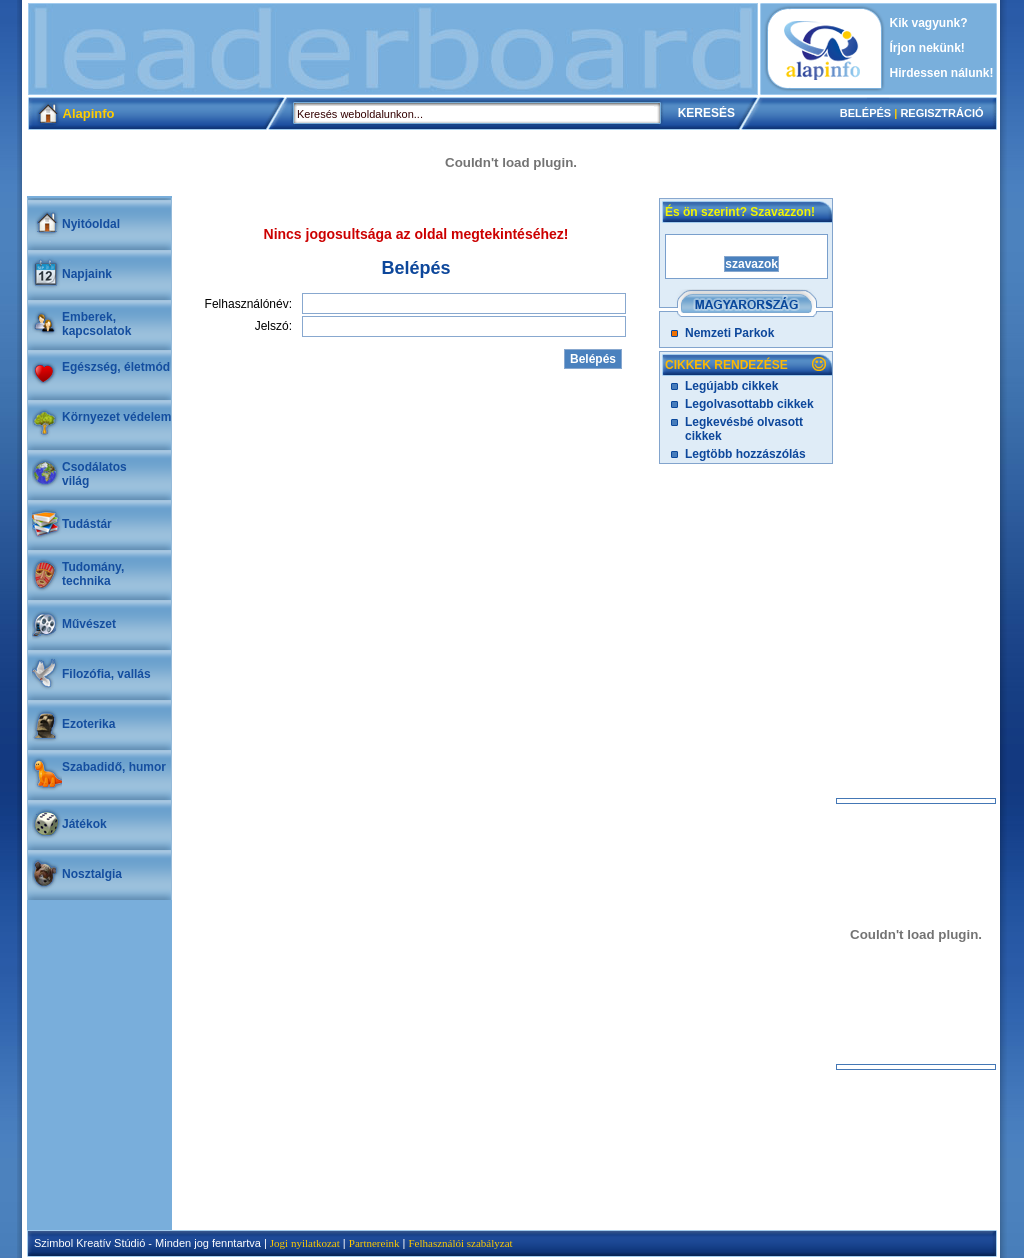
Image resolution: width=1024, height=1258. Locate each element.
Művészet (89, 624)
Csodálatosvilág (94, 474)
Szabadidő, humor (114, 767)
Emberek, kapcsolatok (96, 324)
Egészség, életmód (116, 367)
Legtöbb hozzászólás (745, 454)
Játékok (84, 824)
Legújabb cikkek (731, 386)
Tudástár (87, 524)
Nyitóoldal (91, 224)
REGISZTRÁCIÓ (941, 113)
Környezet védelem (116, 417)
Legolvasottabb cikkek (749, 404)
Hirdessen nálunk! (942, 73)
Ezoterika (88, 724)
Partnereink (374, 1243)
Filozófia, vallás (106, 674)
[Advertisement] (393, 49)
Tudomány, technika (93, 574)
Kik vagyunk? (929, 23)
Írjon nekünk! (927, 48)
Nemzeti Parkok (729, 333)
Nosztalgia (92, 874)
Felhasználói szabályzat (460, 1243)
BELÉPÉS (865, 113)
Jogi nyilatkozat (305, 1243)
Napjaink (87, 274)
